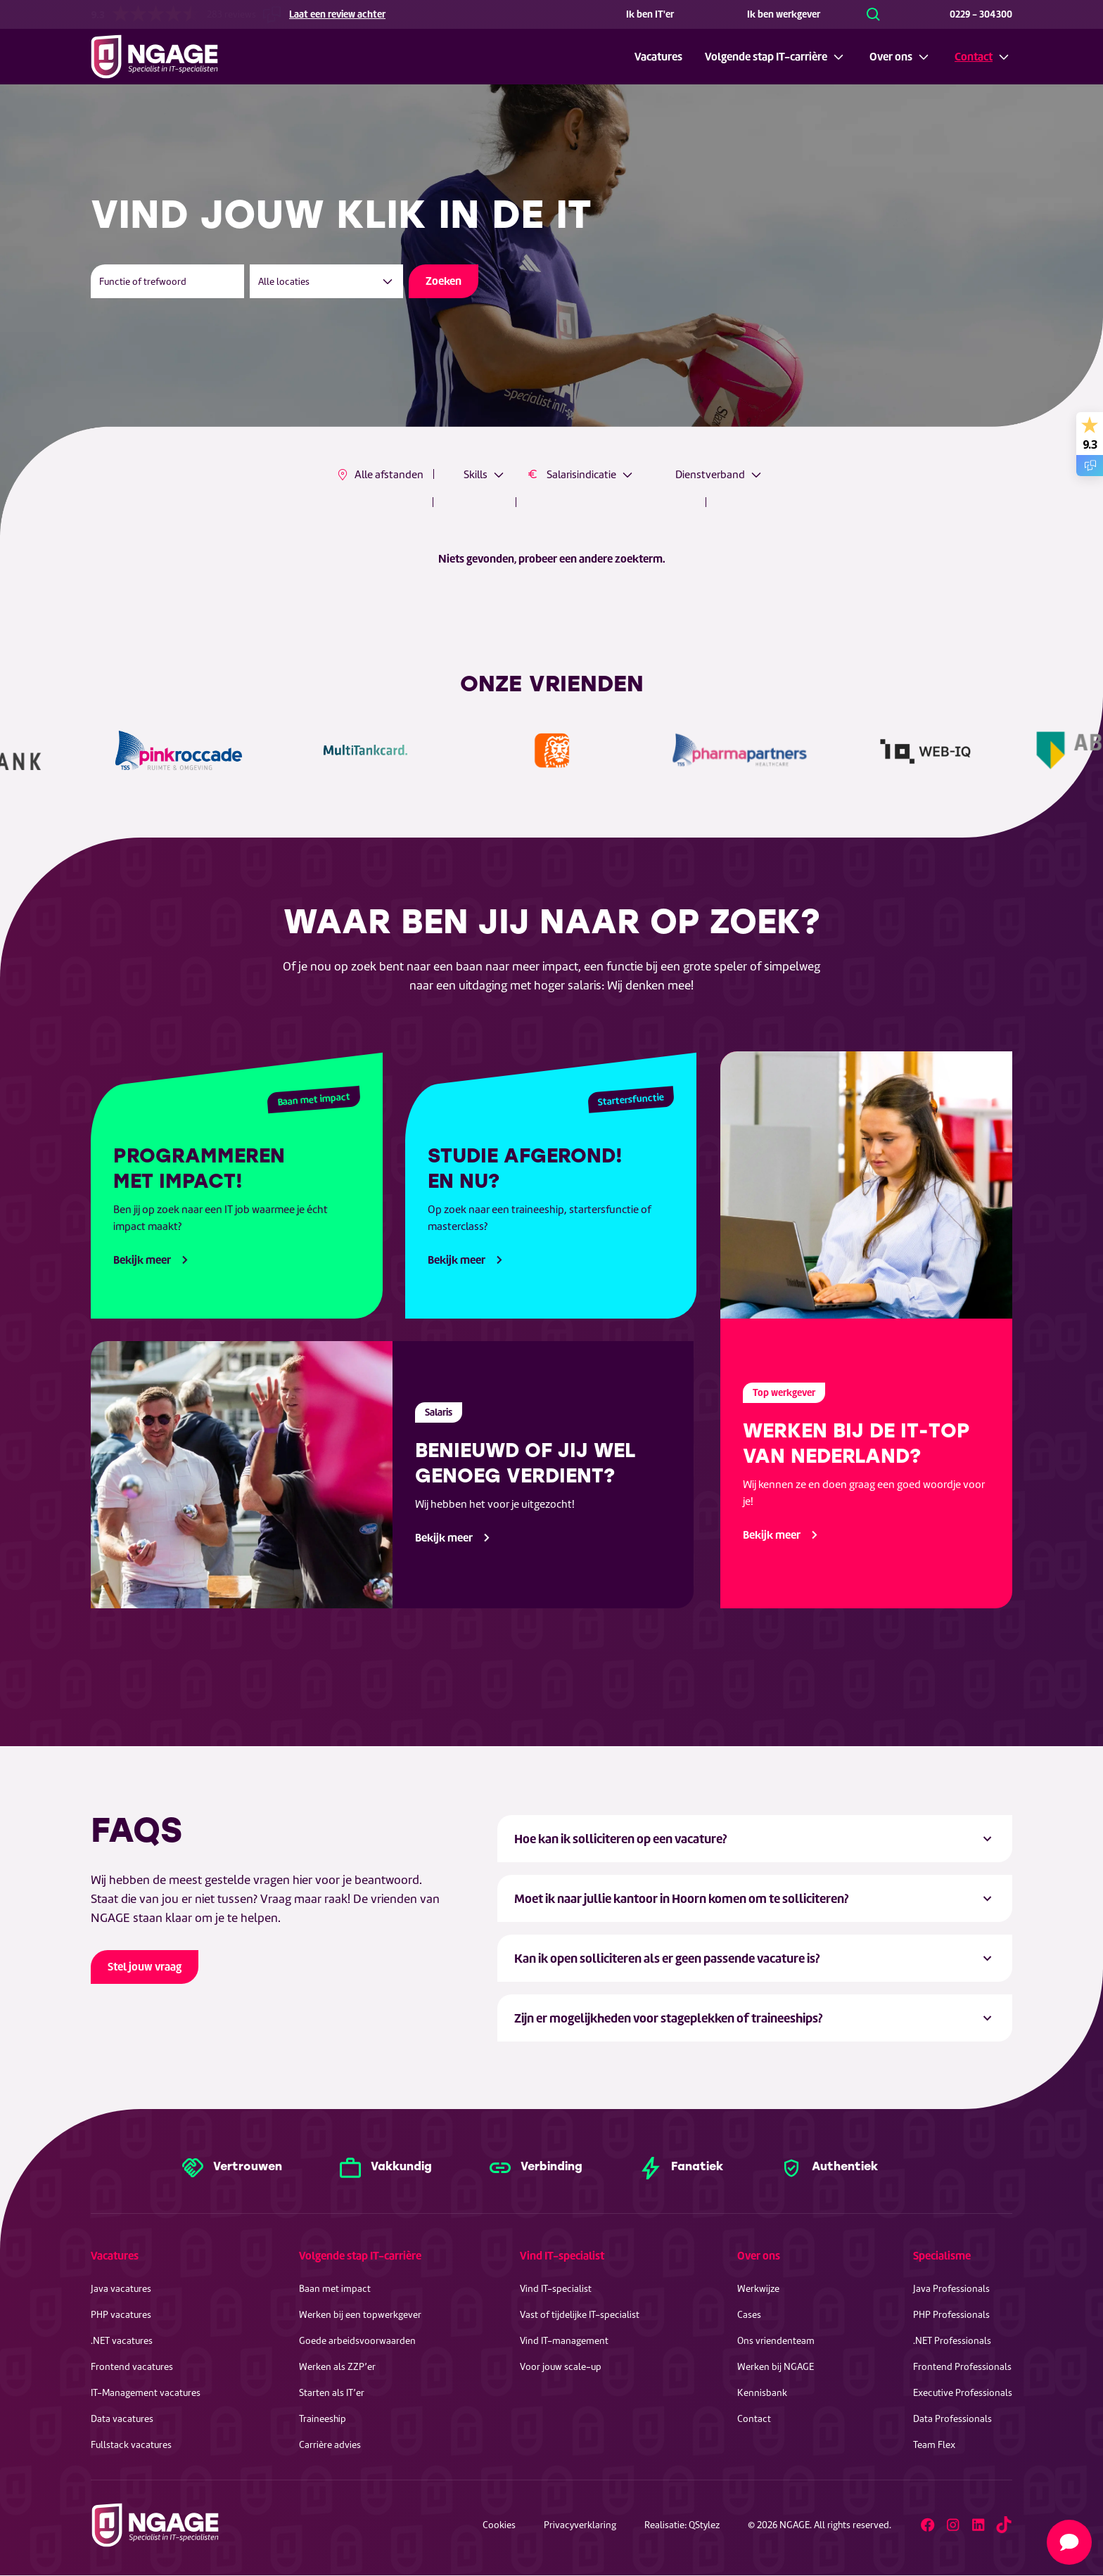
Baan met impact (335, 2289)
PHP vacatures (121, 2315)
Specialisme (942, 2255)
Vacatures (658, 56)
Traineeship (322, 2419)
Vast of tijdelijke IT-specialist (579, 2315)
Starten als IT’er (331, 2393)
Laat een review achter (337, 14)
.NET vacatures (122, 2341)
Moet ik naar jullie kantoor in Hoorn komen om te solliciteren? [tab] (681, 1898)
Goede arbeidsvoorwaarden (357, 2341)
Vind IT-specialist (562, 2255)
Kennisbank (762, 2393)
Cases (749, 2315)
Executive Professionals (962, 2393)
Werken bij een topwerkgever (360, 2315)
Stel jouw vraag (144, 1966)
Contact (974, 56)
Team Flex (934, 2445)
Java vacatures (121, 2289)
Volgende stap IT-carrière (766, 56)
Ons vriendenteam (776, 2341)
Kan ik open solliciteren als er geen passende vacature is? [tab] (667, 1958)
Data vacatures (122, 2419)
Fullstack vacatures (131, 2445)
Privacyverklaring (580, 2525)
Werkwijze (758, 2289)
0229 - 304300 (981, 14)
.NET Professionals (952, 2341)
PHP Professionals (951, 2315)
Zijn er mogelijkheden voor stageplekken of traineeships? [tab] (668, 2018)
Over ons (890, 56)
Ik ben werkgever (783, 14)
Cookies (499, 2525)
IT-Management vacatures (145, 2393)
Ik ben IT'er (650, 14)
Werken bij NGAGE (775, 2367)
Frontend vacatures (132, 2367)
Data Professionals (952, 2419)
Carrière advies (330, 2445)
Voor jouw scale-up (560, 2367)
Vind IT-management (564, 2341)
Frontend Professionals (962, 2367)
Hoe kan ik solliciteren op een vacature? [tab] (620, 1839)
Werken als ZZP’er (337, 2367)
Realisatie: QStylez (682, 2525)
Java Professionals (951, 2289)
